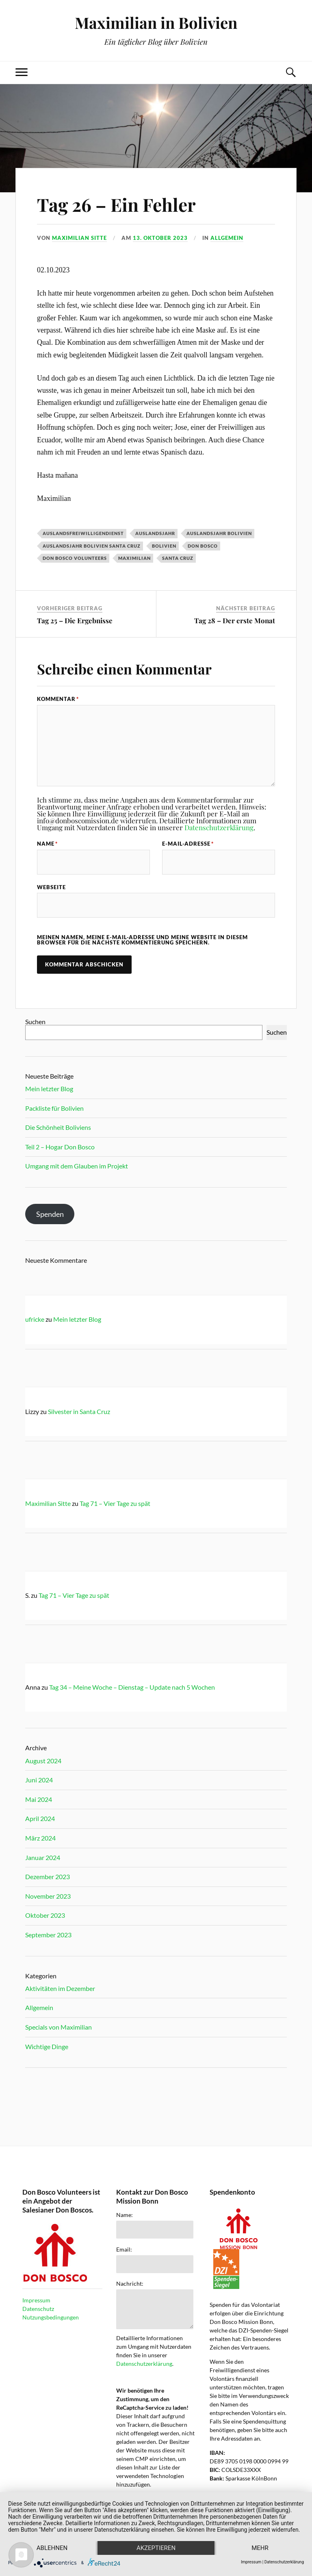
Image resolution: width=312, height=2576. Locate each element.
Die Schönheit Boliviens (58, 1127)
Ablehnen (52, 2548)
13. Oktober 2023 (160, 238)
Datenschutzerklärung (219, 827)
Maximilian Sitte (79, 238)
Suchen (35, 1021)
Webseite (51, 887)
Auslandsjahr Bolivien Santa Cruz (92, 545)
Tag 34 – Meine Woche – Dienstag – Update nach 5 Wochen (132, 1687)
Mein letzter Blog (49, 1088)
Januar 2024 (42, 1857)
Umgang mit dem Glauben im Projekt (76, 1166)
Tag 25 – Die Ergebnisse (75, 620)
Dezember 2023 (47, 1876)
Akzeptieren (156, 2548)
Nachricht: (129, 2284)
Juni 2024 (39, 1780)
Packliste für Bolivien (54, 1108)
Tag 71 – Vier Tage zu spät (115, 1503)
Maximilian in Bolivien (156, 22)
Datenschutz (38, 2308)
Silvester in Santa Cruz (79, 1411)
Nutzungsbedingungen (50, 2317)
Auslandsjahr (155, 533)
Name (47, 843)
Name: (124, 2215)
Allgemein (226, 238)
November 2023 (48, 1896)
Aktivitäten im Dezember (60, 1988)
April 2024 (40, 1818)
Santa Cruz (177, 558)
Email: (124, 2249)
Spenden (50, 1214)
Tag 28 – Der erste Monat (234, 620)
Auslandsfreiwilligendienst (83, 533)
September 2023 (48, 1935)
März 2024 (40, 1838)
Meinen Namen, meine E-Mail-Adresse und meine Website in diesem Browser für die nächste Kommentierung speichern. (142, 940)
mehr (260, 2548)
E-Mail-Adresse (188, 843)
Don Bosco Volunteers (75, 558)
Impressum (36, 2300)
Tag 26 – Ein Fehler (116, 204)
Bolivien (164, 545)
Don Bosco (203, 545)
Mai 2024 (38, 1799)
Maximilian (134, 558)
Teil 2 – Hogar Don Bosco (60, 1147)
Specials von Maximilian (58, 2027)
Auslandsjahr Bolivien (219, 533)
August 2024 (43, 1760)
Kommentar (58, 699)
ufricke (34, 1319)
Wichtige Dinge (46, 2046)
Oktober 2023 (45, 1915)
